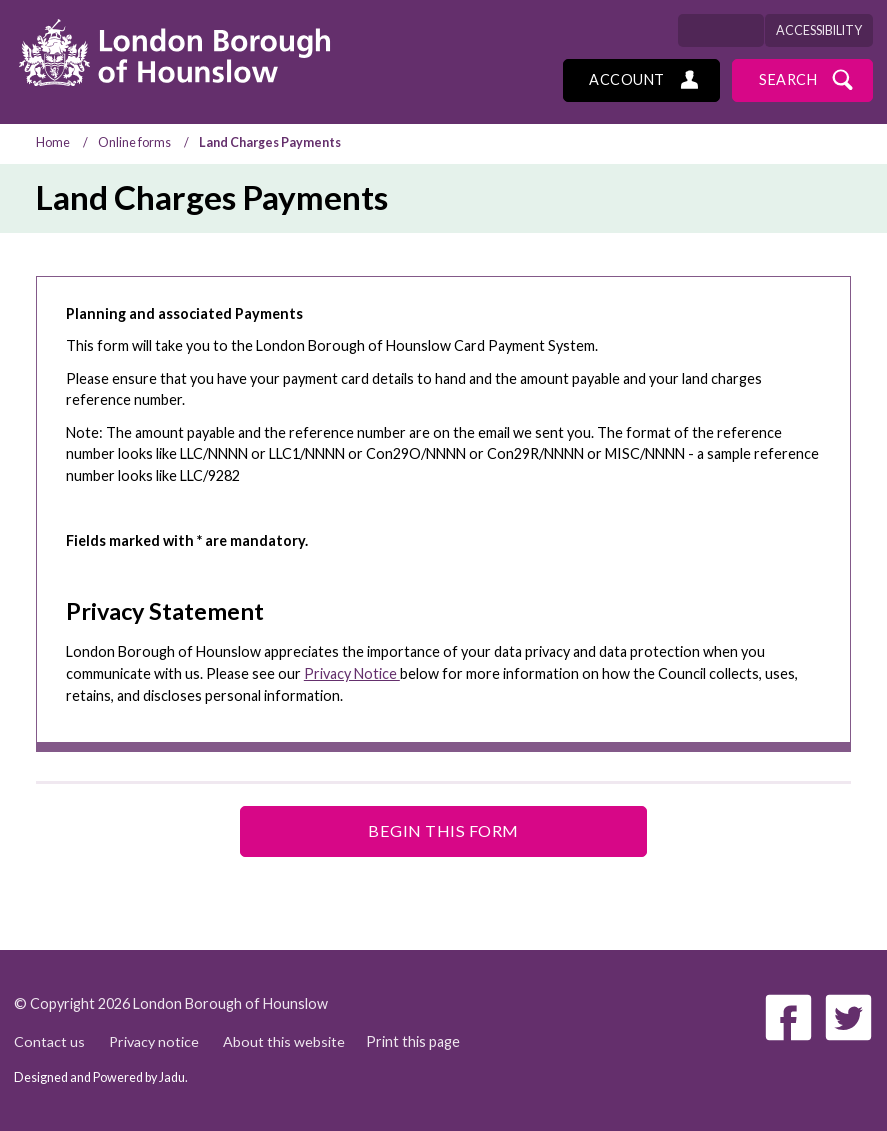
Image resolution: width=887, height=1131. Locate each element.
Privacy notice (154, 1041)
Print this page (414, 1041)
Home (53, 142)
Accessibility (819, 30)
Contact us (49, 1041)
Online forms (134, 142)
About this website (285, 1041)
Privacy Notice (352, 673)
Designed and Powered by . (101, 1077)
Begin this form (443, 830)
